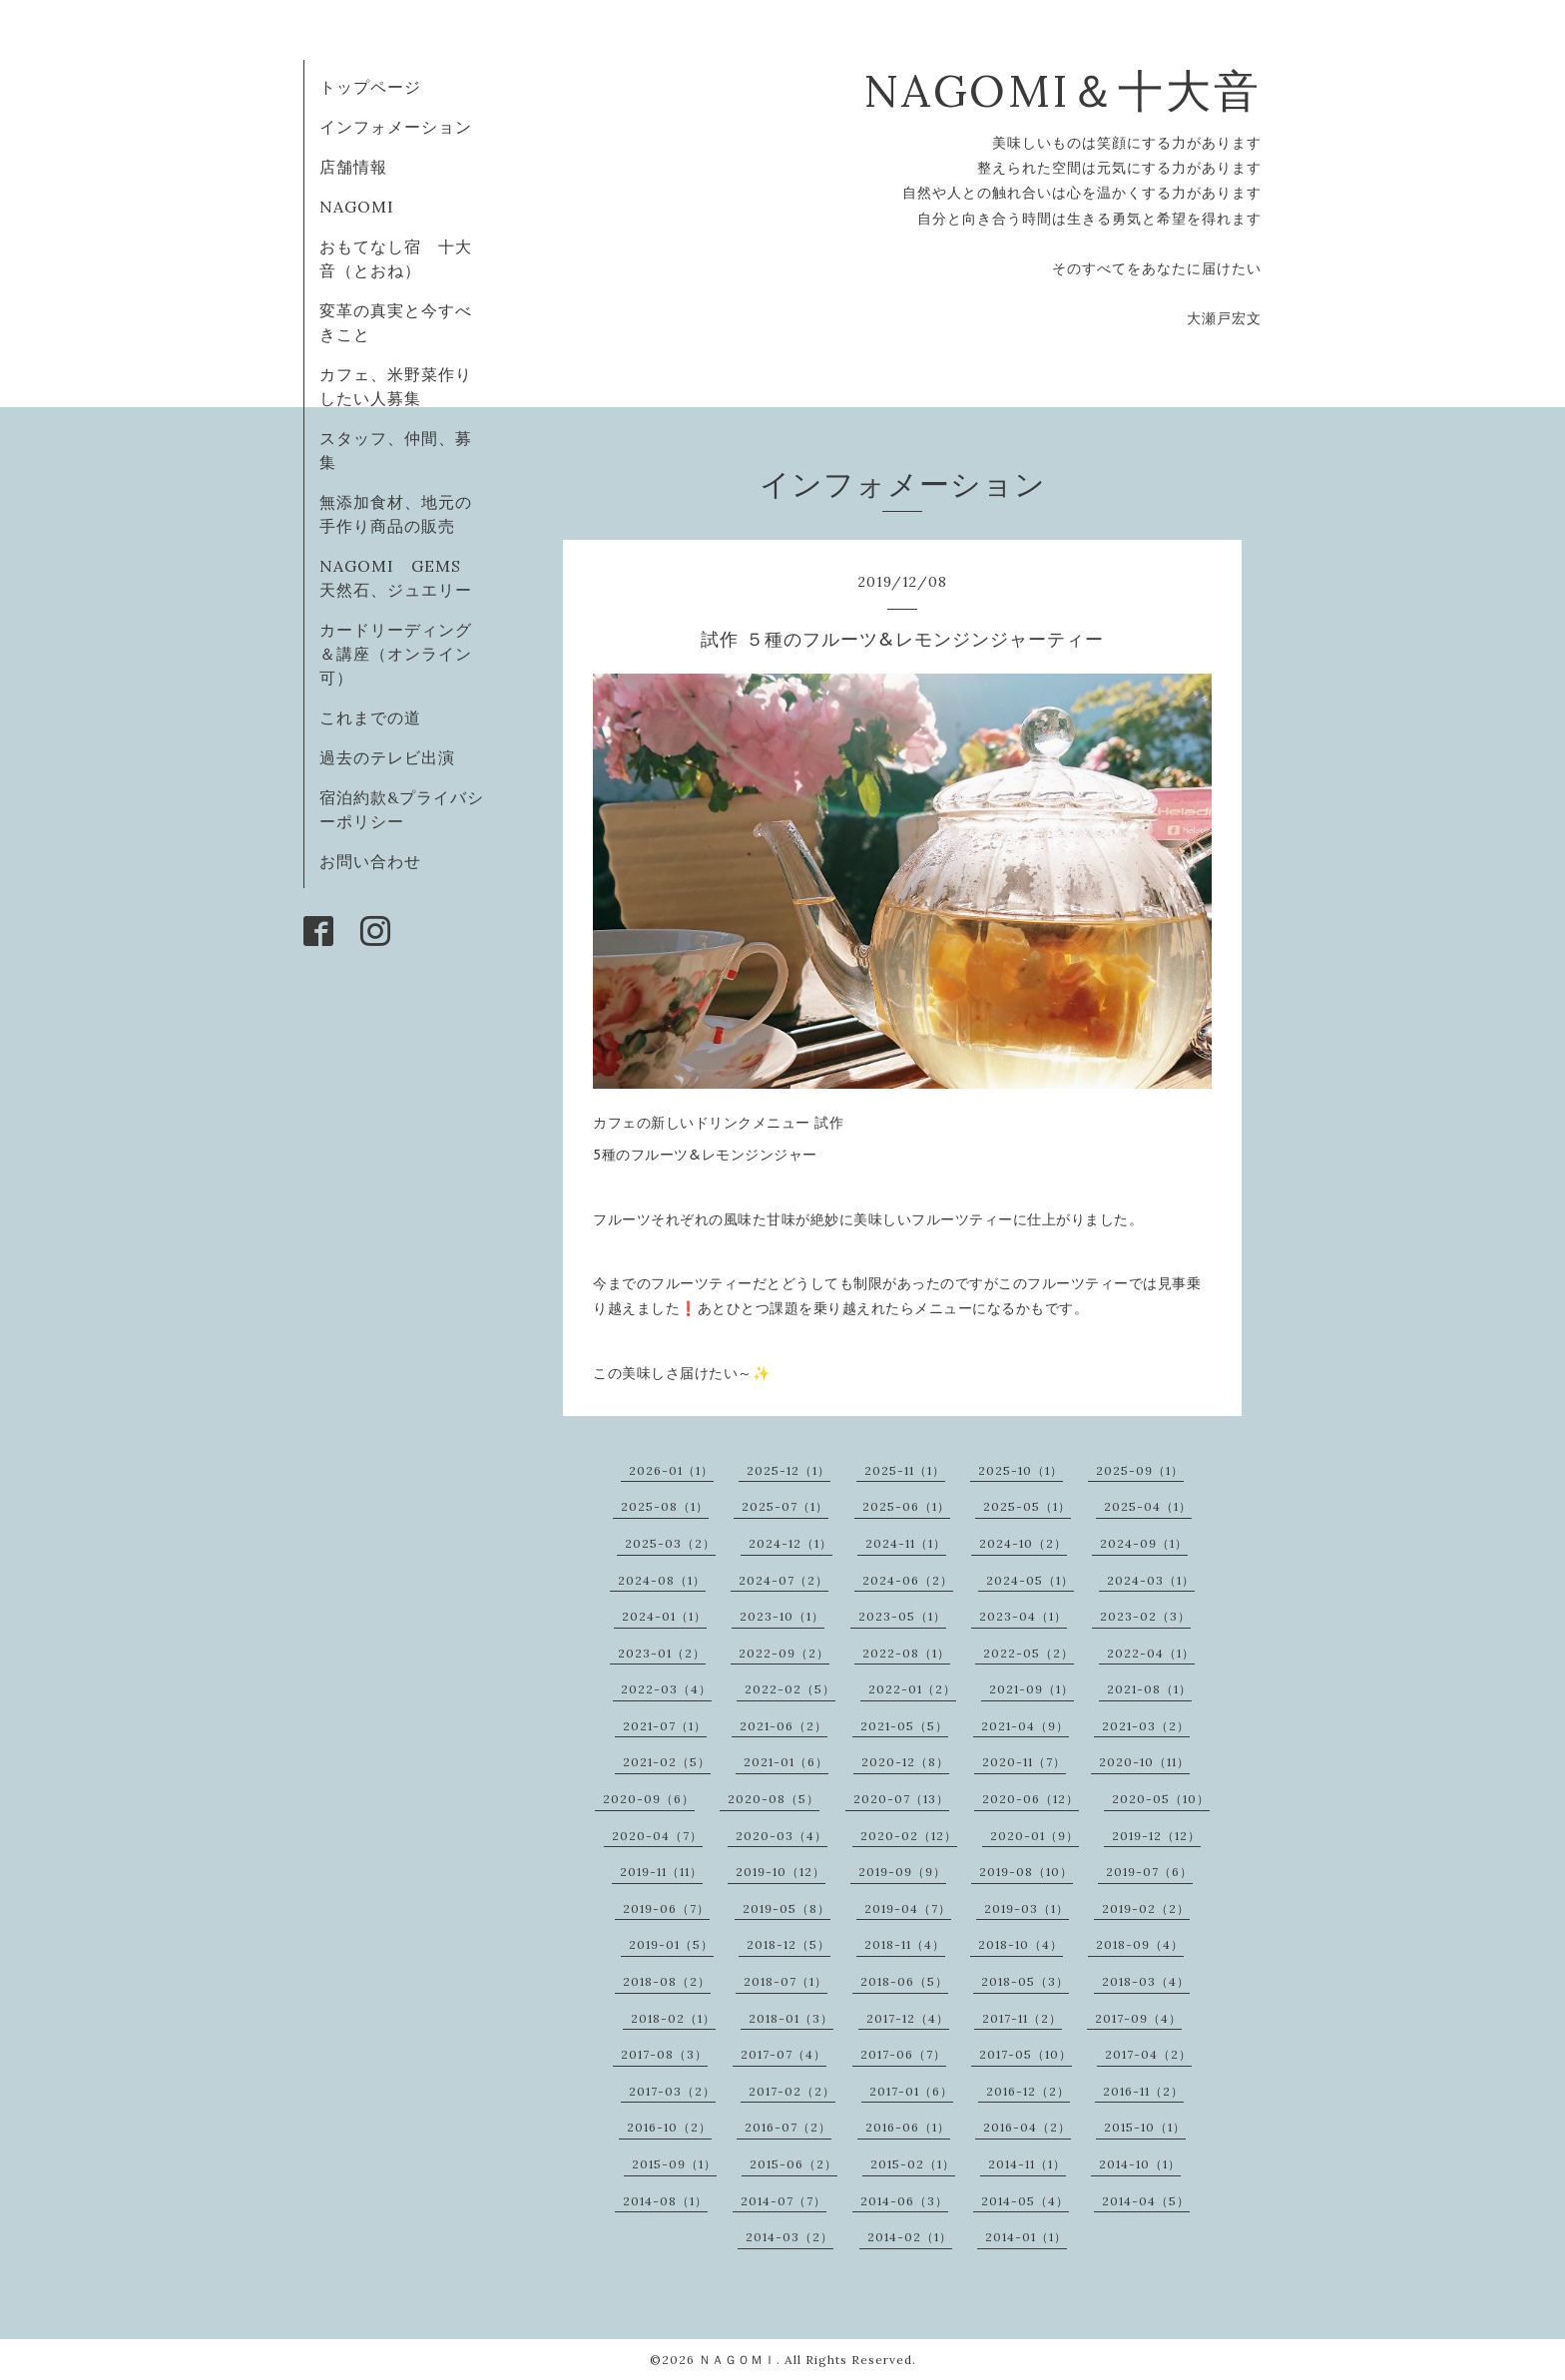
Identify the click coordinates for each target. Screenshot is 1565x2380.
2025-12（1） (788, 1470)
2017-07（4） (783, 2054)
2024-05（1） (1030, 1580)
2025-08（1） (665, 1506)
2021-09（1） (1031, 1688)
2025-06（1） (906, 1506)
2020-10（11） (1144, 1761)
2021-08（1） (1149, 1688)
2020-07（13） (901, 1798)
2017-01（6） (911, 2091)
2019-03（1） (1026, 1908)
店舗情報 (353, 167)
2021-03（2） (1146, 1725)
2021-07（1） (665, 1725)
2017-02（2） (792, 2091)
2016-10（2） (669, 2127)
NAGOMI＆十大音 (1062, 90)
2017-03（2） (672, 2091)
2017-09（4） (1138, 2018)
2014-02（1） (909, 2236)
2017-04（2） (1148, 2054)
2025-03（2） (670, 1543)
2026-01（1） (671, 1470)
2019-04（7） (907, 1908)
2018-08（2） (667, 1981)
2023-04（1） (1023, 1616)
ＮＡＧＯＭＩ (738, 2359)
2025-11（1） (904, 1470)
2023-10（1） (782, 1616)
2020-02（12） (908, 1835)
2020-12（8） (905, 1761)
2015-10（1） (1145, 2127)
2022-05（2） (1028, 1653)
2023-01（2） (662, 1653)
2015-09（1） (674, 2163)
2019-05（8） (786, 1908)
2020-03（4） (781, 1835)
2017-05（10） (1025, 2054)
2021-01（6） (786, 1761)
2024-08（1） (662, 1580)
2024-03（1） (1151, 1580)
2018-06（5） (904, 1981)
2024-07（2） (783, 1580)
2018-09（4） (1140, 1944)
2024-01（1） (664, 1616)
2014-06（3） (904, 2200)
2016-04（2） (1027, 2127)
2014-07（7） (783, 2200)
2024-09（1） (1144, 1543)
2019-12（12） (1156, 1835)
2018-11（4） (904, 1944)
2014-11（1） (1027, 2163)
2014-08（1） (665, 2200)
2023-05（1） (902, 1616)
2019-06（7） (666, 1908)
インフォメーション (395, 127)
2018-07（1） (785, 1981)
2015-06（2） (793, 2163)
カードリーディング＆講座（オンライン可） (395, 654)
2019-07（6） (1149, 1871)
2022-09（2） (784, 1653)
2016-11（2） (1143, 2091)
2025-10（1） (1020, 1470)
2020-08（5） (773, 1798)
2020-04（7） (657, 1835)
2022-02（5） (790, 1688)
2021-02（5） (667, 1761)
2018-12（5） (788, 1944)
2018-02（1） (673, 2018)
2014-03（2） (789, 2236)
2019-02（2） (1146, 1908)
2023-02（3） (1145, 1616)
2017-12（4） (907, 2018)
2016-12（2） (1028, 2091)
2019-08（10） (1026, 1871)
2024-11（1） (905, 1543)
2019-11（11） (661, 1871)
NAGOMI (365, 207)
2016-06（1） (907, 2127)
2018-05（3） (1025, 1981)
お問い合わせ (370, 861)
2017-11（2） (1022, 2018)
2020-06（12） (1030, 1798)
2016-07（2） (788, 2127)
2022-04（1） (1151, 1653)
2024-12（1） (790, 1543)
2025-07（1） (785, 1506)
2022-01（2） (912, 1688)
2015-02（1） (912, 2163)
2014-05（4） (1025, 2200)
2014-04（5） (1146, 2200)
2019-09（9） (902, 1871)
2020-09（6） (649, 1798)
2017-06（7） (903, 2054)
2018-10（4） (1020, 1944)
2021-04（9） (1025, 1725)
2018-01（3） (791, 2018)
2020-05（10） (1161, 1798)
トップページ (370, 87)
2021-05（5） (904, 1725)
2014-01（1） (1026, 2236)
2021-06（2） (783, 1725)
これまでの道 (370, 717)
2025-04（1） (1148, 1506)
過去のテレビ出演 (387, 757)
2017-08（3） (664, 2054)
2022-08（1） (906, 1653)
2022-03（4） (666, 1688)
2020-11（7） (1024, 1761)
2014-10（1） (1140, 2163)
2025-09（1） (1140, 1470)
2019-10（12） (780, 1871)
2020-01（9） (1034, 1835)
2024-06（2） (907, 1580)
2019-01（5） (671, 1944)
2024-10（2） (1023, 1543)
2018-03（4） (1146, 1981)
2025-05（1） (1027, 1506)
